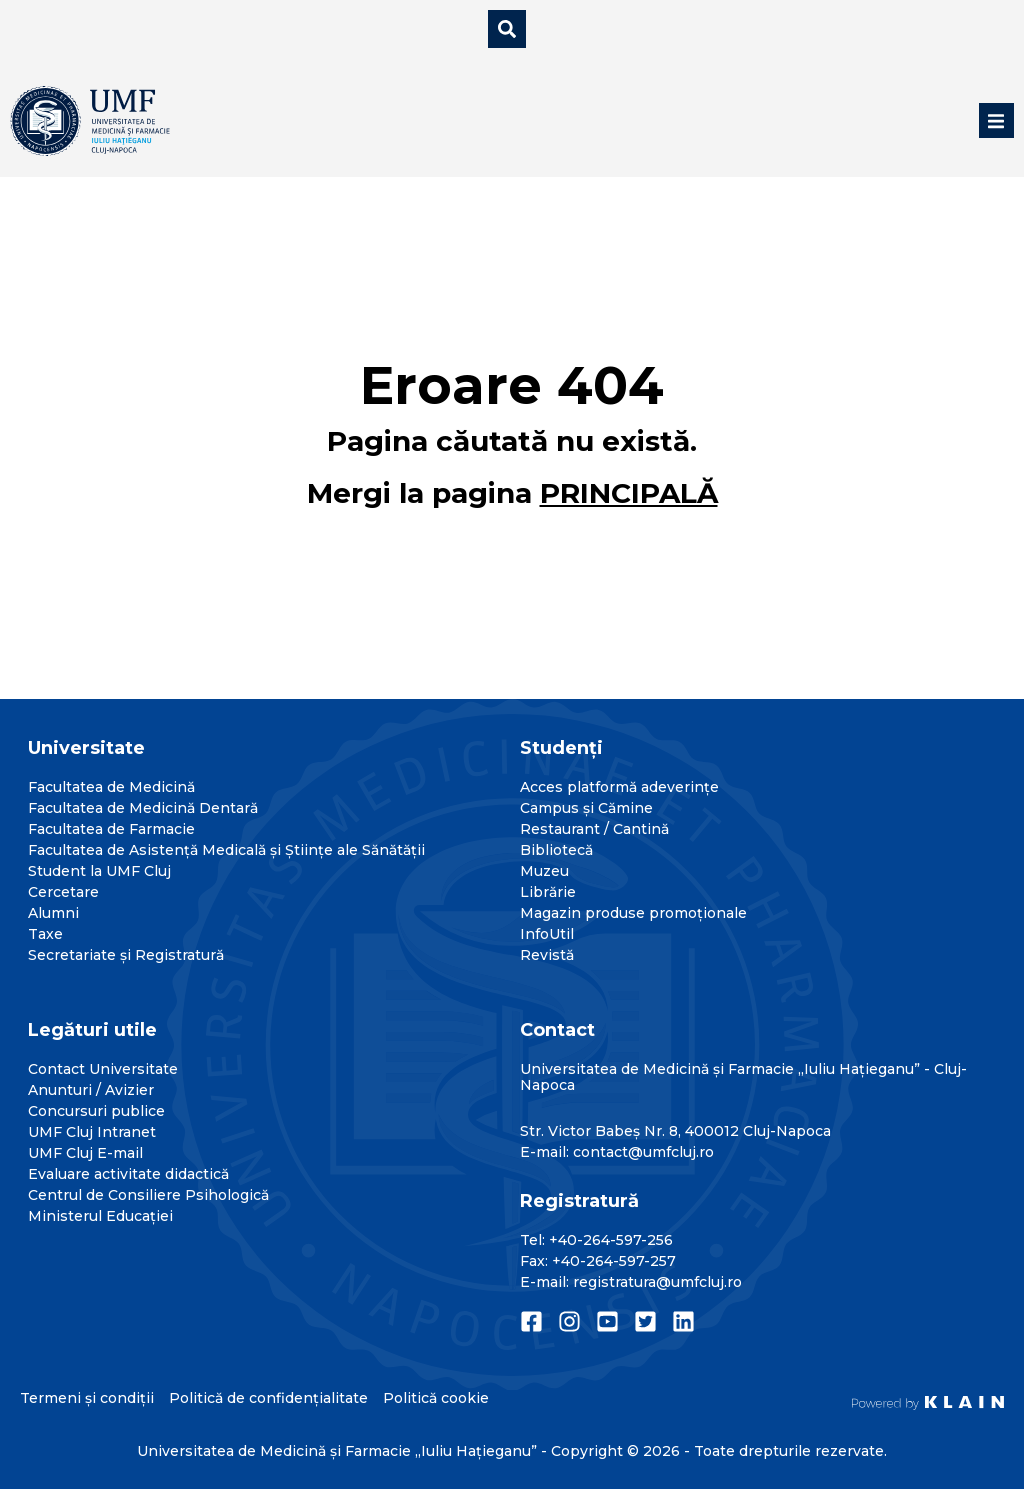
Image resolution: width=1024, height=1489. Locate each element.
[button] (996, 120)
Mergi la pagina (512, 493)
